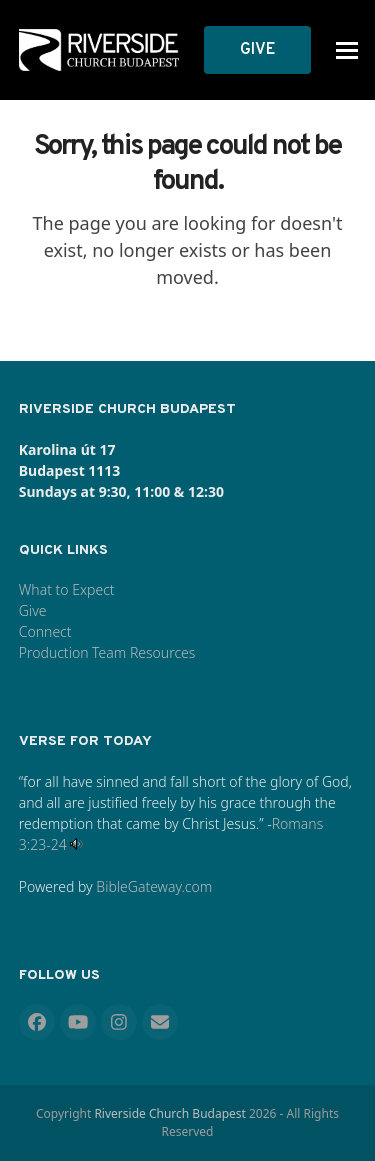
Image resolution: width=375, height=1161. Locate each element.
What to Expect (67, 589)
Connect (45, 631)
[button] (347, 50)
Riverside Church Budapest (169, 1113)
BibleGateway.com (154, 886)
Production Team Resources (107, 652)
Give (33, 610)
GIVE (257, 50)
